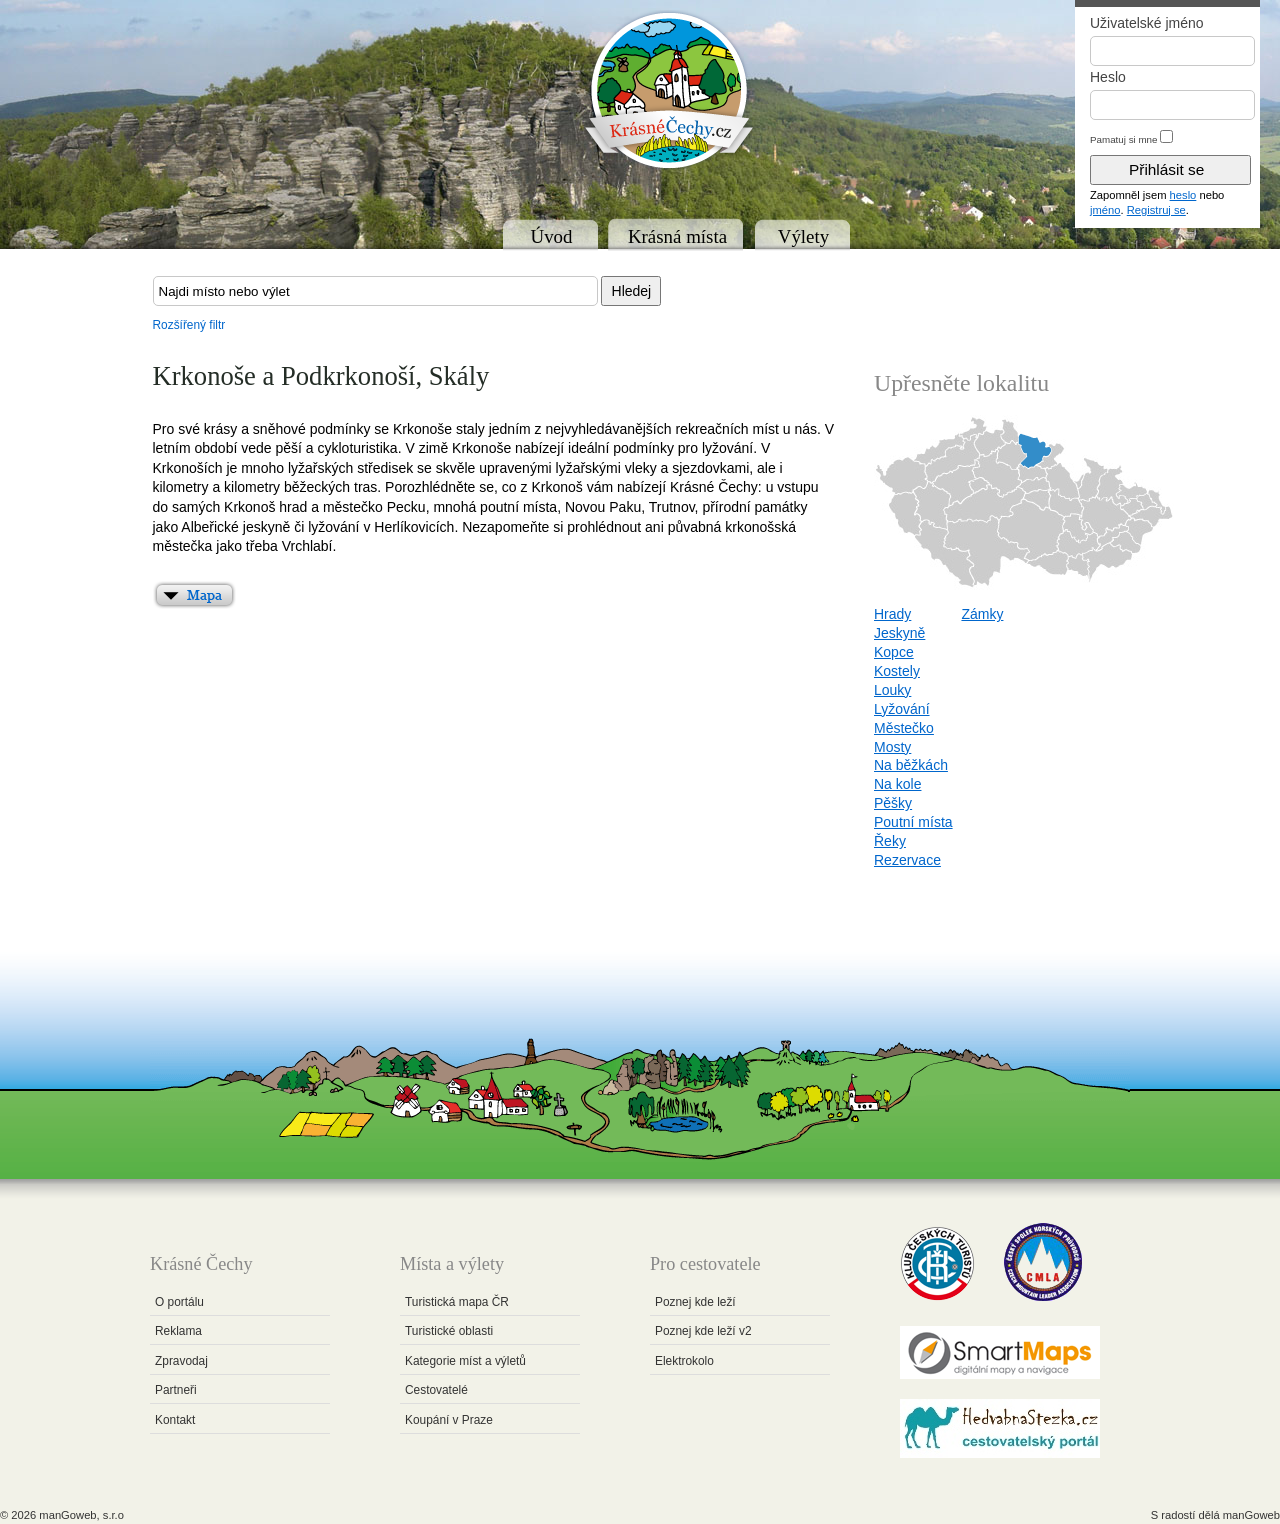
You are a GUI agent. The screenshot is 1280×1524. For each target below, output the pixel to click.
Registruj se (1156, 210)
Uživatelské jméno (1147, 23)
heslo (1183, 195)
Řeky (890, 841)
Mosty (892, 747)
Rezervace (907, 860)
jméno (1105, 210)
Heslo (1108, 77)
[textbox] (375, 291)
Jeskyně (899, 633)
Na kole (897, 784)
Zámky (982, 614)
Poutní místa (913, 822)
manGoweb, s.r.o (81, 1515)
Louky (892, 690)
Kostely (897, 671)
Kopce (894, 652)
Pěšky (893, 803)
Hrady (892, 614)
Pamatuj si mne (1124, 139)
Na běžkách (911, 765)
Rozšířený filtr (189, 325)
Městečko (904, 728)
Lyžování (902, 709)
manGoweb (1251, 1515)
